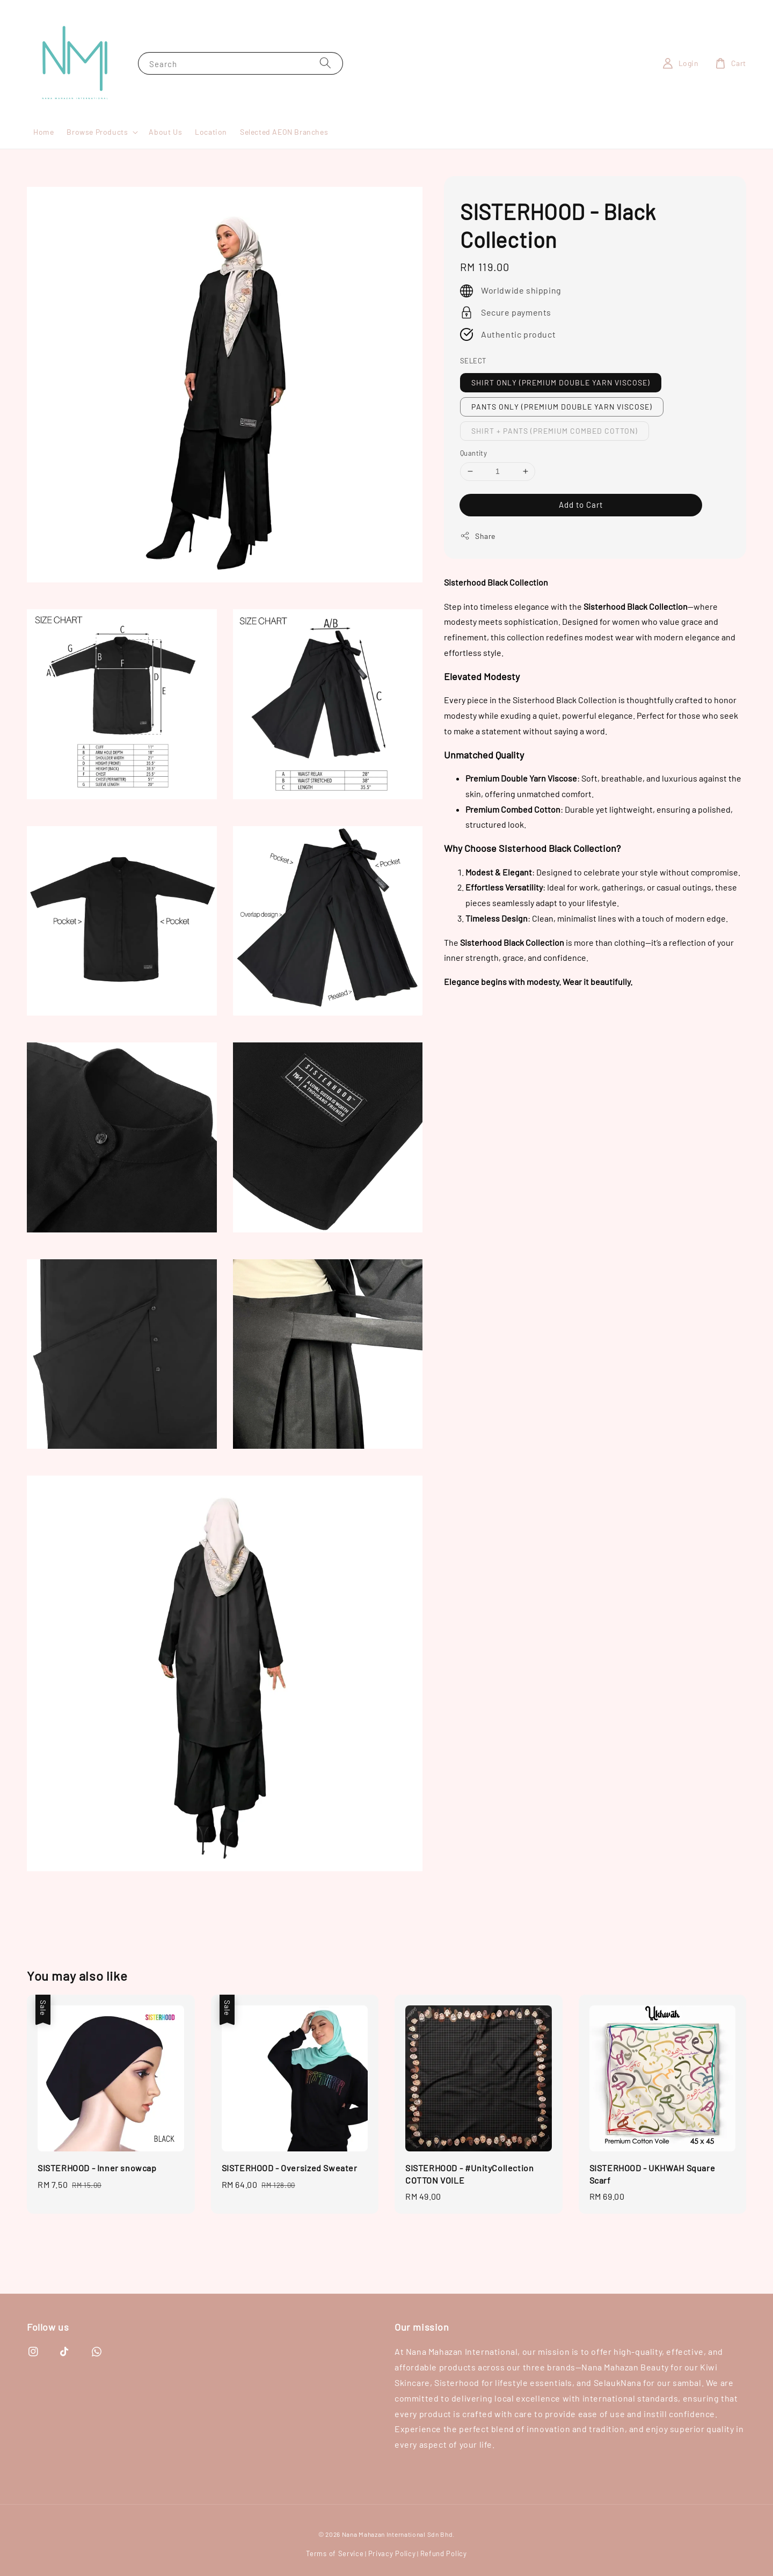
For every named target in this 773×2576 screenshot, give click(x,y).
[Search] (325, 63)
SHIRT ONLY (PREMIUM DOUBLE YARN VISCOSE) (560, 382)
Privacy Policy (392, 2553)
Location (211, 131)
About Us (165, 131)
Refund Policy (443, 2553)
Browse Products (97, 131)
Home (43, 131)
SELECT (473, 360)
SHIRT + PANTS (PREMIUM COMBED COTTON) (554, 430)
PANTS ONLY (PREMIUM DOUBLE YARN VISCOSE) (561, 406)
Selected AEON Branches (284, 131)
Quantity (473, 453)
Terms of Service (334, 2553)
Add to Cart (581, 504)
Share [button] (477, 536)
